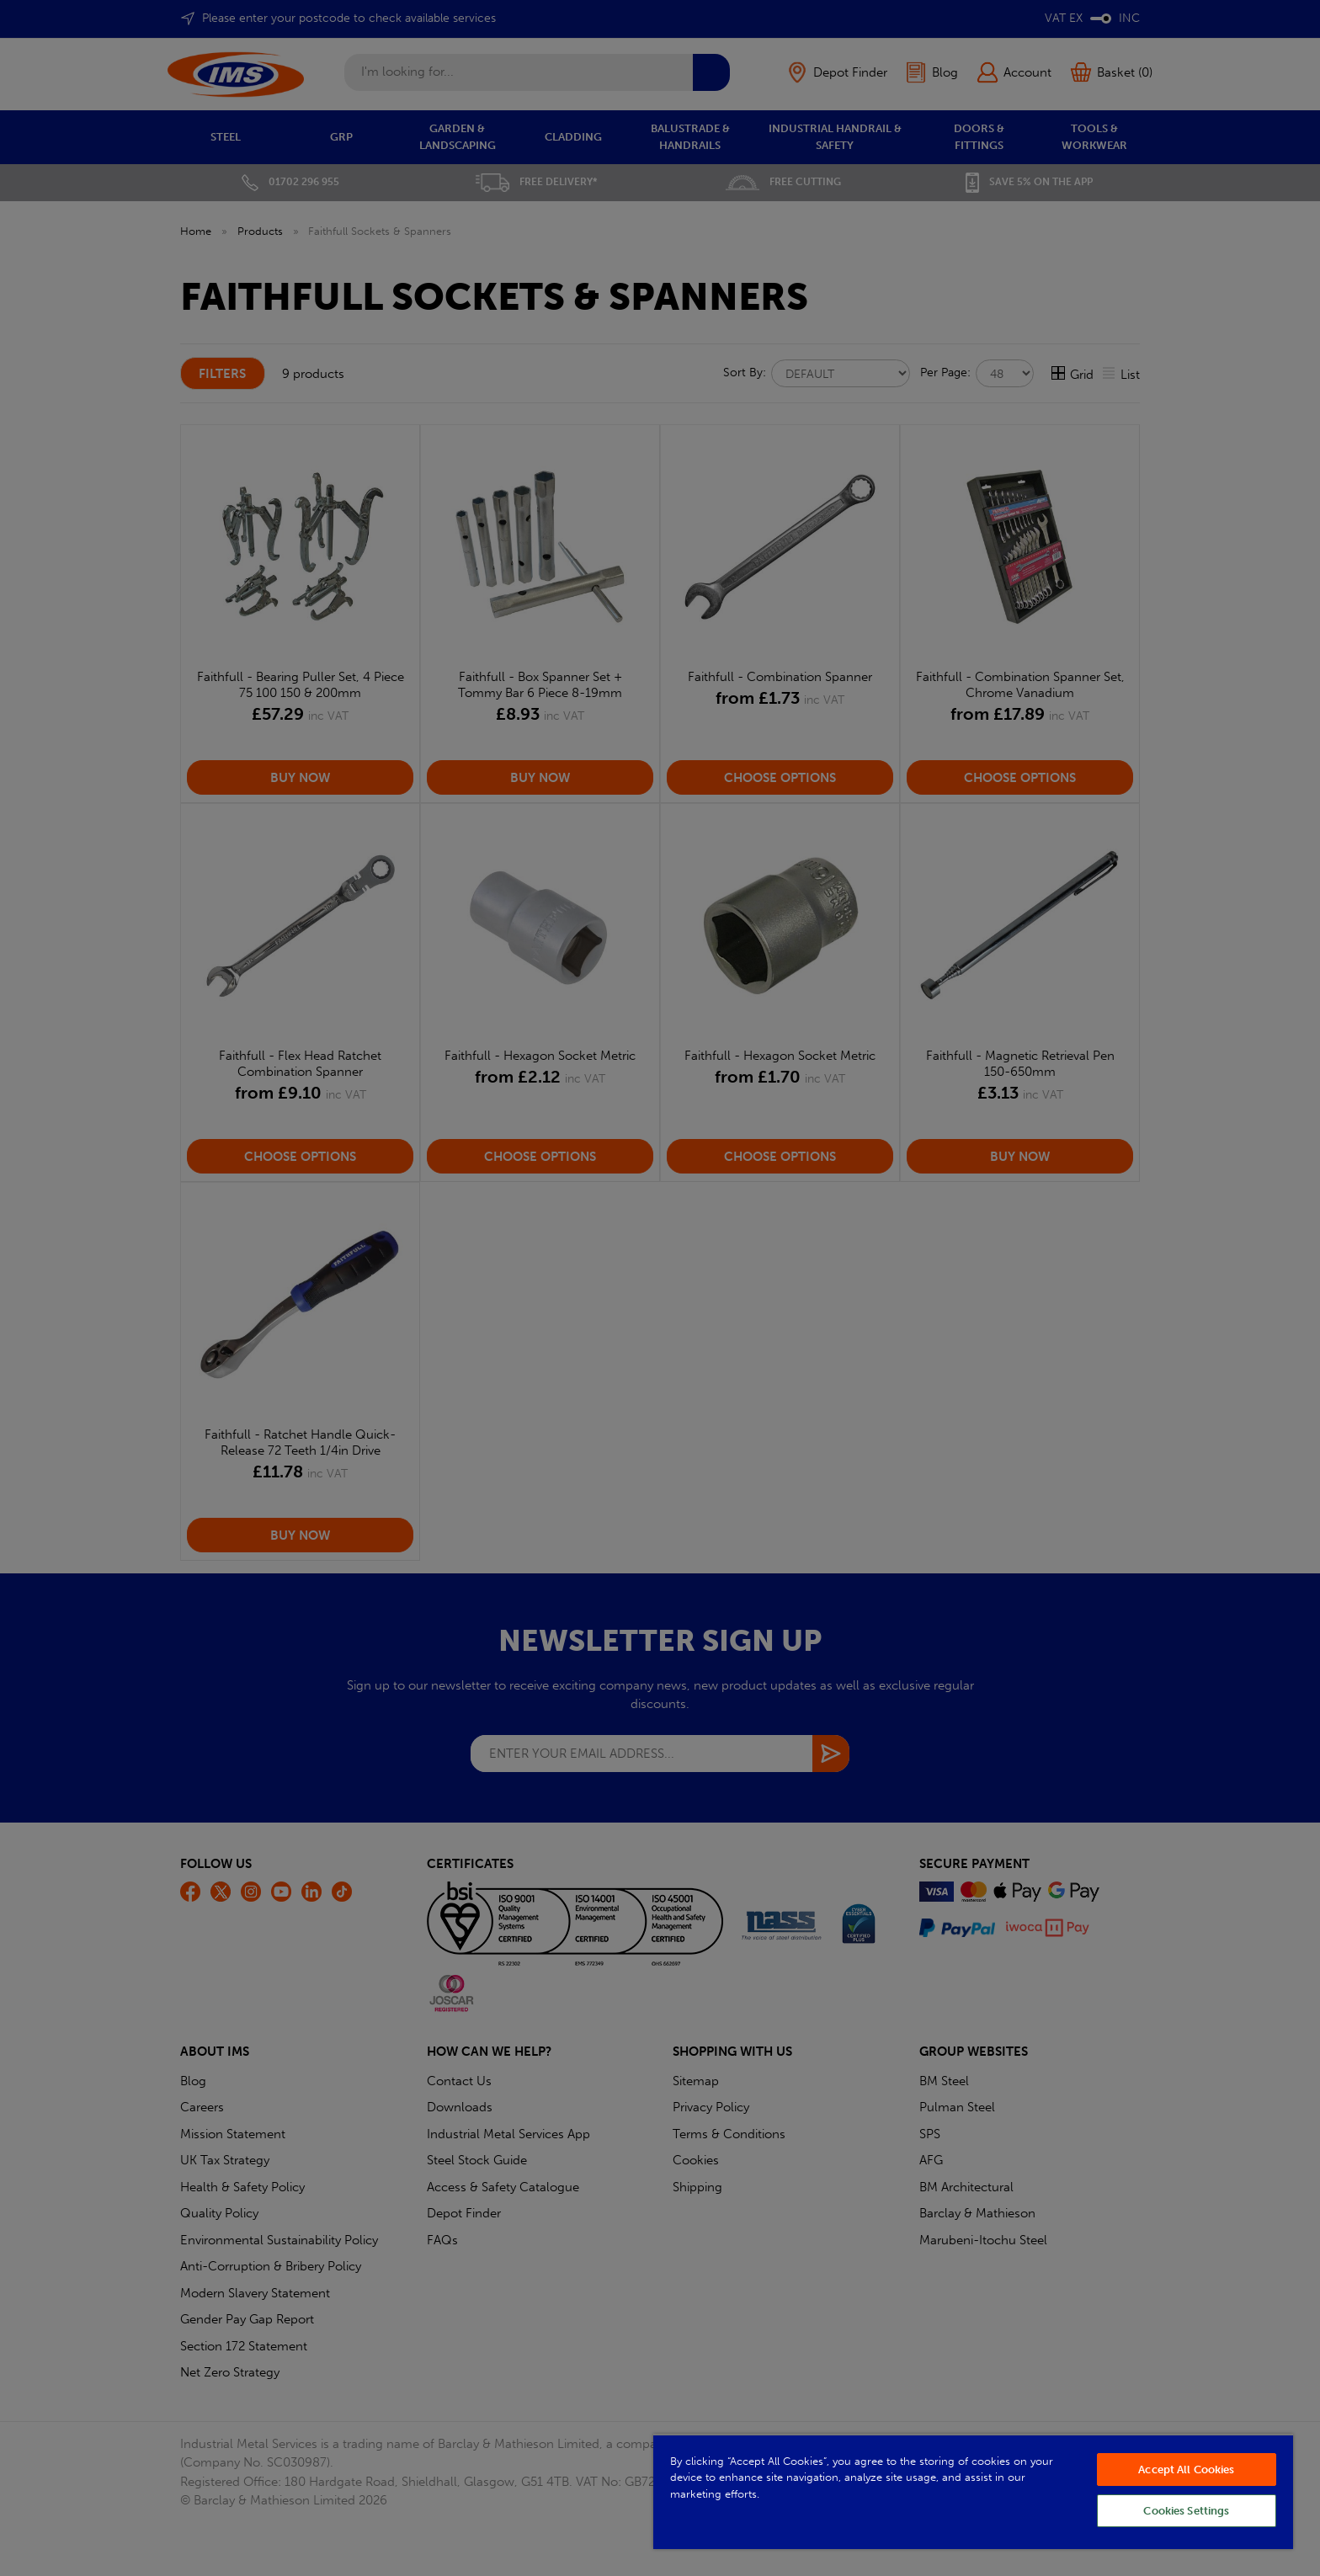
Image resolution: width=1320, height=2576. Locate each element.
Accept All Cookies (1186, 2469)
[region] (973, 2491)
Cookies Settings (1186, 2510)
